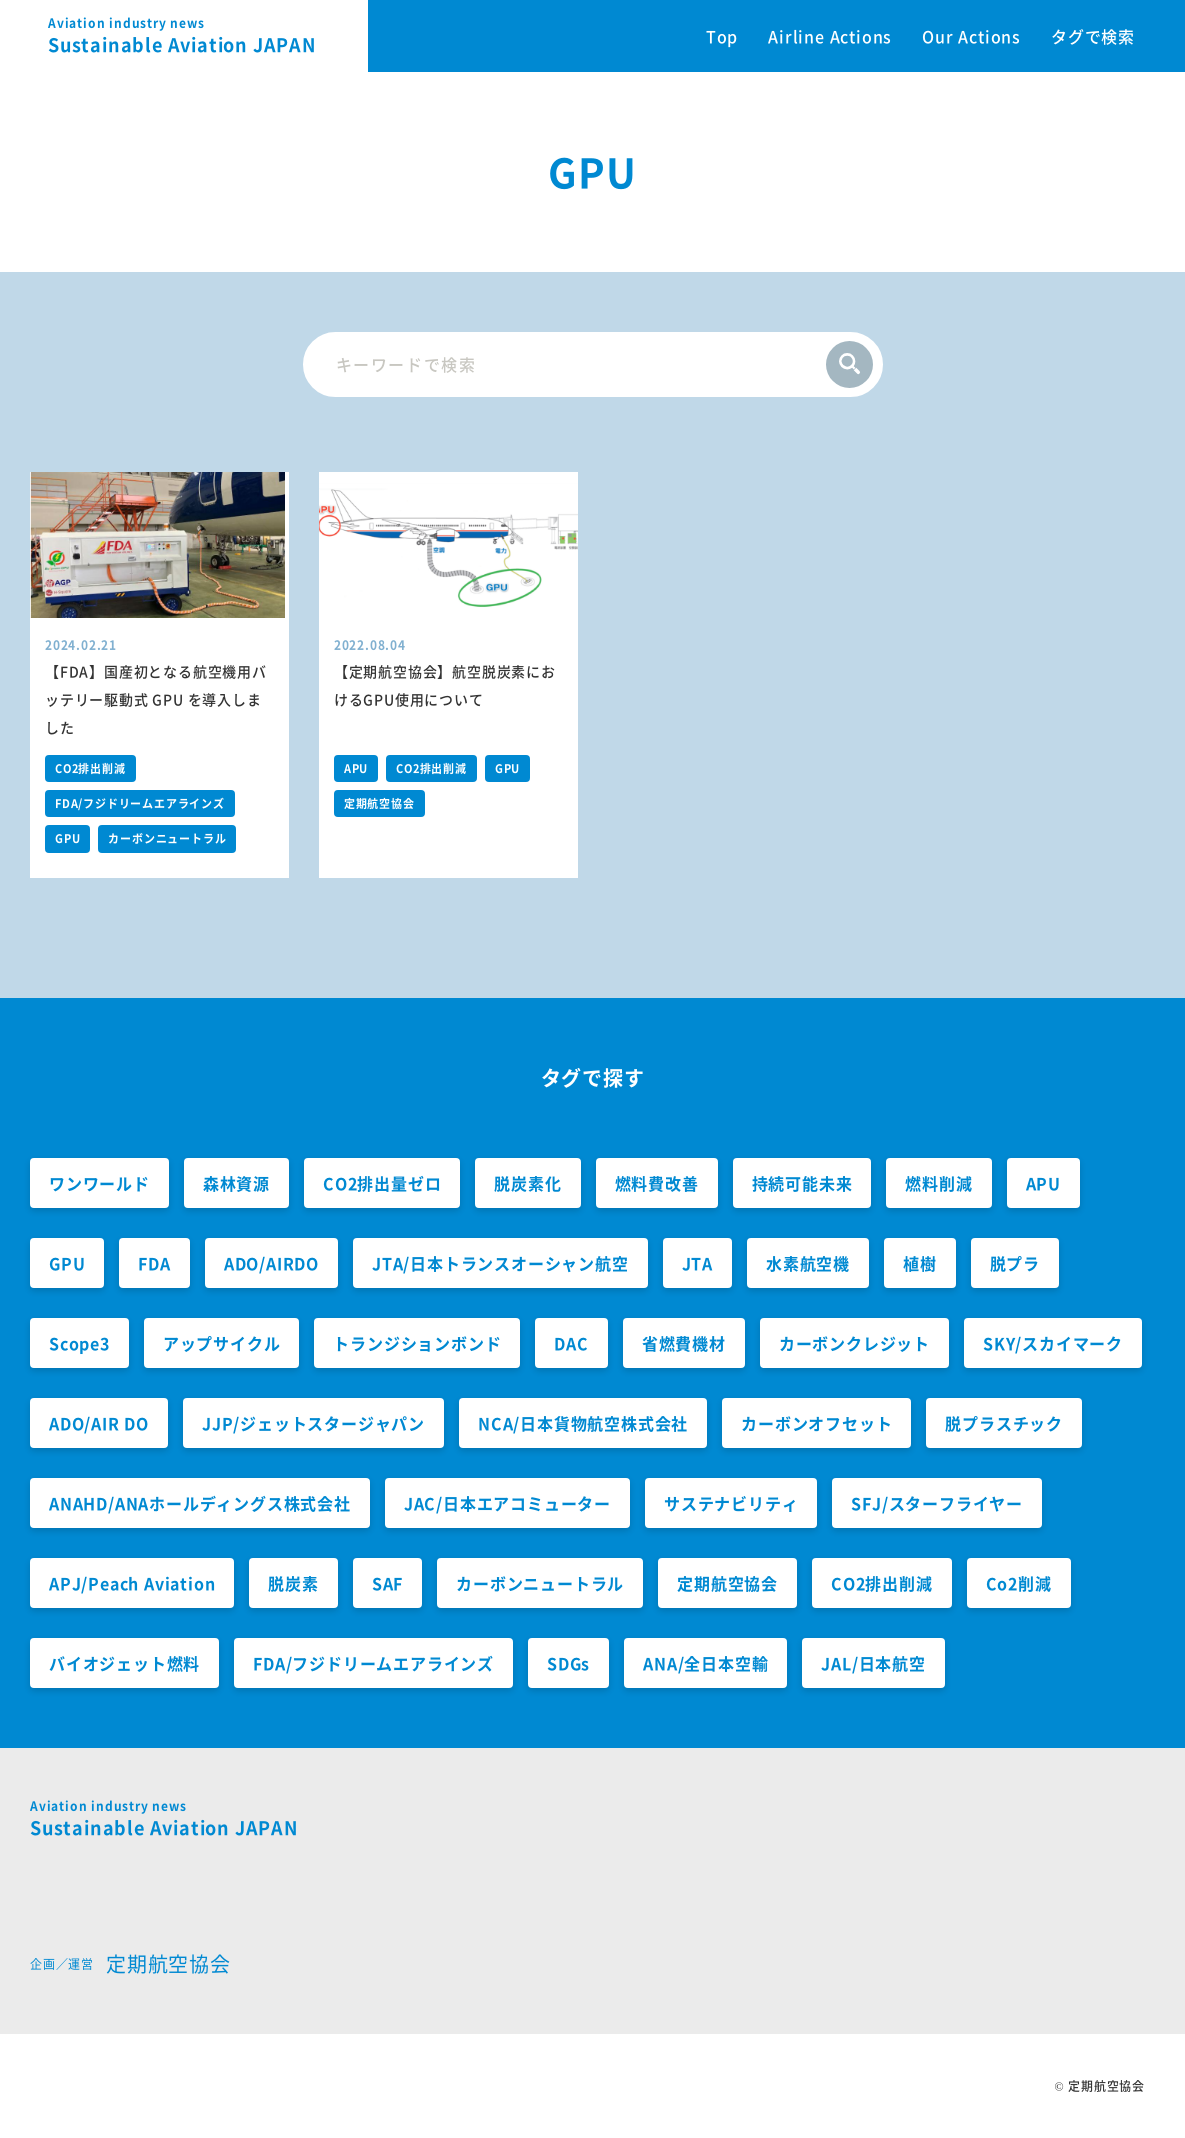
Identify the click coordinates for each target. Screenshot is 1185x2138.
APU (356, 768)
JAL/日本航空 (873, 1663)
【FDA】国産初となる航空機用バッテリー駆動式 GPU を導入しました (156, 699)
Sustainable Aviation (208, 36)
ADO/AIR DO (99, 1423)
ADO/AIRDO (271, 1263)
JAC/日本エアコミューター (507, 1503)
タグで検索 (1093, 36)
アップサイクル (222, 1343)
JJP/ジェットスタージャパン (313, 1423)
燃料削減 (938, 1183)
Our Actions (971, 36)
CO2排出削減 (90, 768)
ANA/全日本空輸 (705, 1663)
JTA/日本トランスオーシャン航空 (500, 1263)
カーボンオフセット (816, 1423)
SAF (387, 1583)
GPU (67, 838)
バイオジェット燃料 (124, 1663)
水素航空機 (808, 1263)
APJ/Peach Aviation (132, 1583)
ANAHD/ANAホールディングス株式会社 (200, 1503)
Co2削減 (1019, 1583)
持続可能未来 (802, 1183)
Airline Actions (830, 36)
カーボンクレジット (854, 1343)
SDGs (568, 1663)
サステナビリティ (731, 1503)
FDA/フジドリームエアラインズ (140, 803)
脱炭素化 (527, 1183)
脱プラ (1015, 1263)
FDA (154, 1263)
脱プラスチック (1004, 1423)
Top (722, 36)
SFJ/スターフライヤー (937, 1503)
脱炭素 (293, 1583)
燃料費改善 (657, 1183)
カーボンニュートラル (167, 838)
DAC (571, 1343)
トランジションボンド (417, 1343)
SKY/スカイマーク (1053, 1343)
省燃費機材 (684, 1343)
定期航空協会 (379, 803)
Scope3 (79, 1343)
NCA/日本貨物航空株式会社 (583, 1423)
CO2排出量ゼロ (382, 1183)
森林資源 (236, 1183)
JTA (697, 1263)
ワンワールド (99, 1183)
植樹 (920, 1263)
